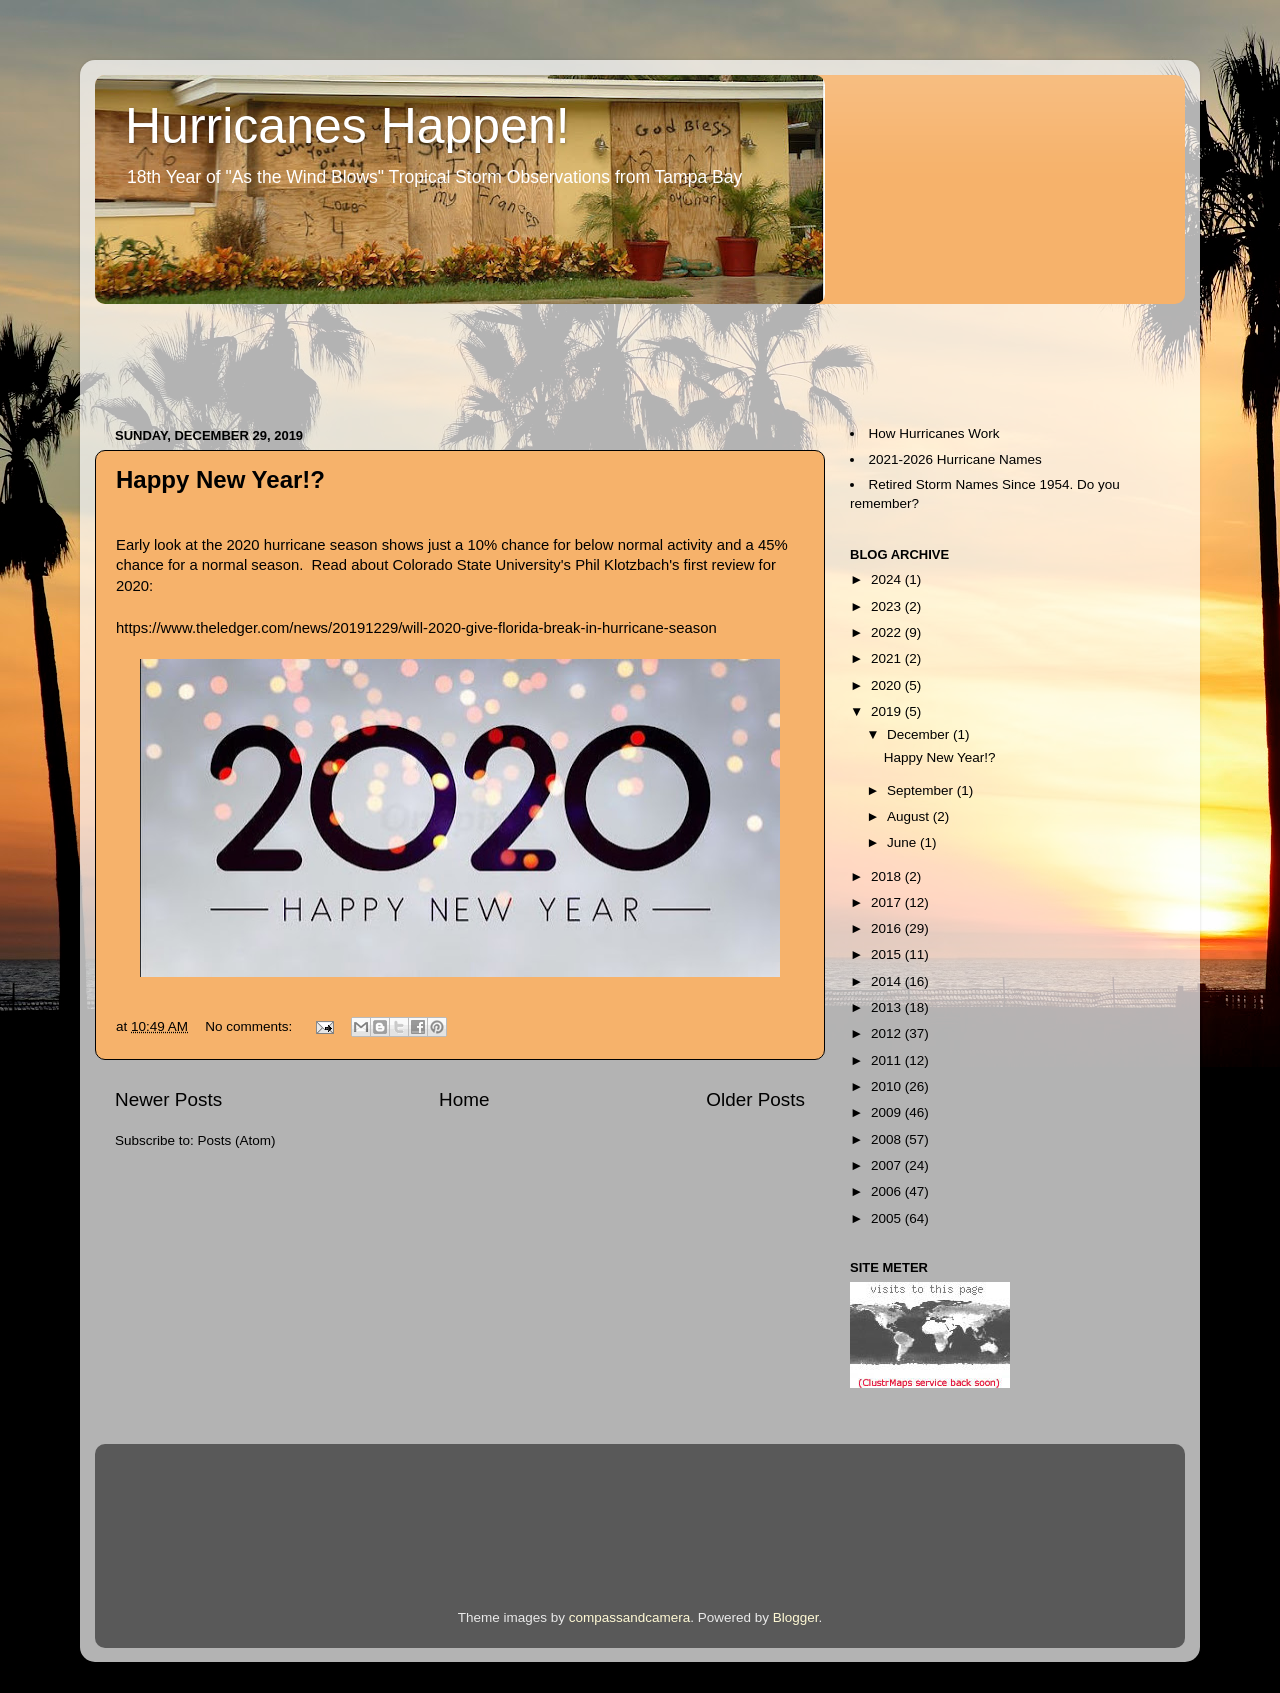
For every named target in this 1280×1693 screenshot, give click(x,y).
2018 (888, 876)
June (903, 842)
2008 (888, 1139)
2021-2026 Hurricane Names (955, 459)
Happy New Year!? (220, 479)
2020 (888, 685)
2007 (888, 1165)
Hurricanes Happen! (347, 126)
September (922, 790)
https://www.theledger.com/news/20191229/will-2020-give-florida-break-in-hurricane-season (416, 628)
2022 (888, 632)
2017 (888, 902)
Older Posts (755, 1099)
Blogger (796, 1617)
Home (464, 1099)
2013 (888, 1007)
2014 (888, 981)
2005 (888, 1218)
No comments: (250, 1026)
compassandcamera (630, 1617)
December (920, 734)
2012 (888, 1033)
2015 (888, 954)
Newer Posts (168, 1099)
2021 (888, 658)
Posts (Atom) (237, 1140)
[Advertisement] (459, 356)
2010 (888, 1086)
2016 (888, 928)
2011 (888, 1060)
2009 (888, 1112)
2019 (888, 711)
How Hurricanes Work (934, 433)
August (910, 816)
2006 (888, 1191)
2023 (888, 606)
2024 (888, 579)
